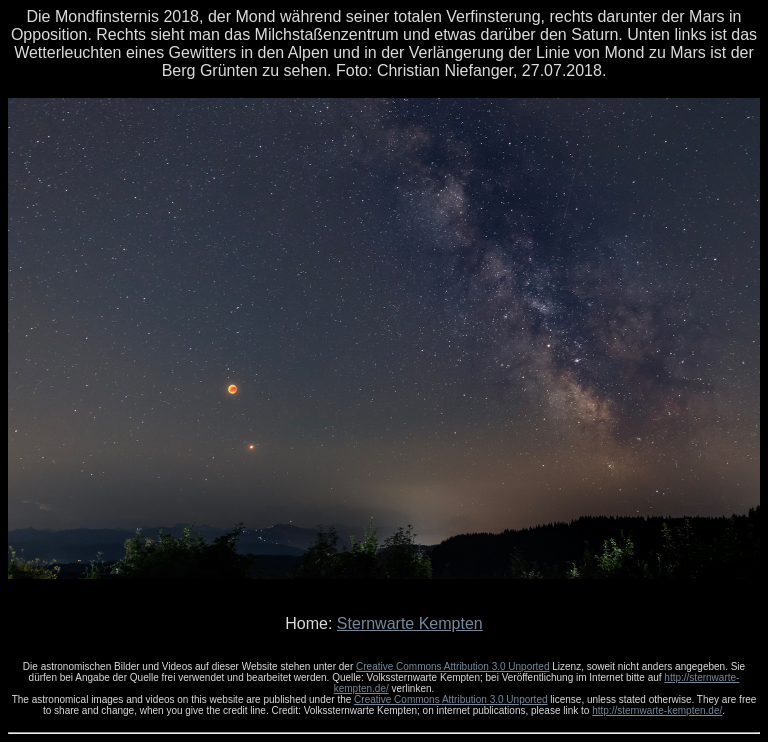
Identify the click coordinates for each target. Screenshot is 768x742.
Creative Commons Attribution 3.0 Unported (452, 666)
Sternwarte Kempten (410, 623)
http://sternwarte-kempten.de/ (657, 710)
